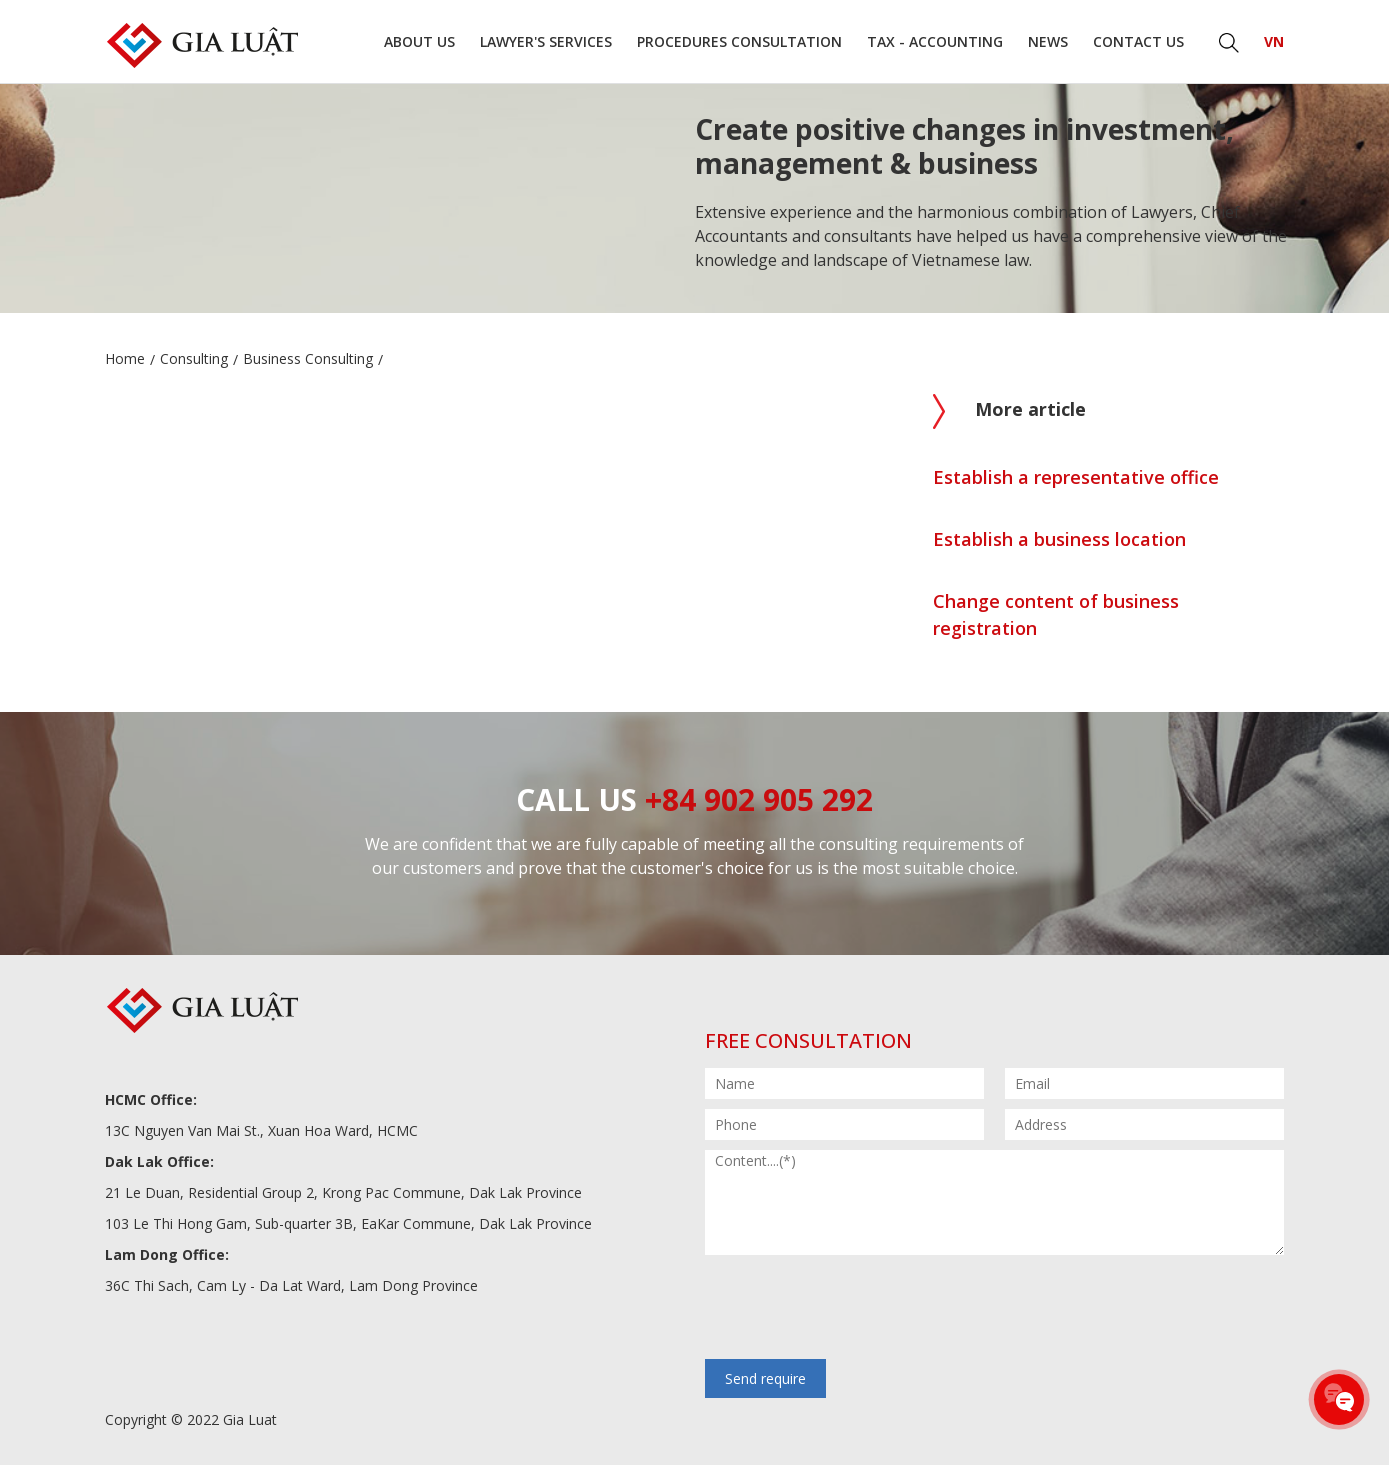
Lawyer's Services (546, 41)
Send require (765, 1378)
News (1048, 41)
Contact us (1138, 41)
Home (125, 358)
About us (419, 41)
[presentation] (857, 1309)
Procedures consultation (739, 41)
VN (1274, 41)
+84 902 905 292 (759, 799)
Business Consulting (308, 358)
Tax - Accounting (935, 41)
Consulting (194, 358)
